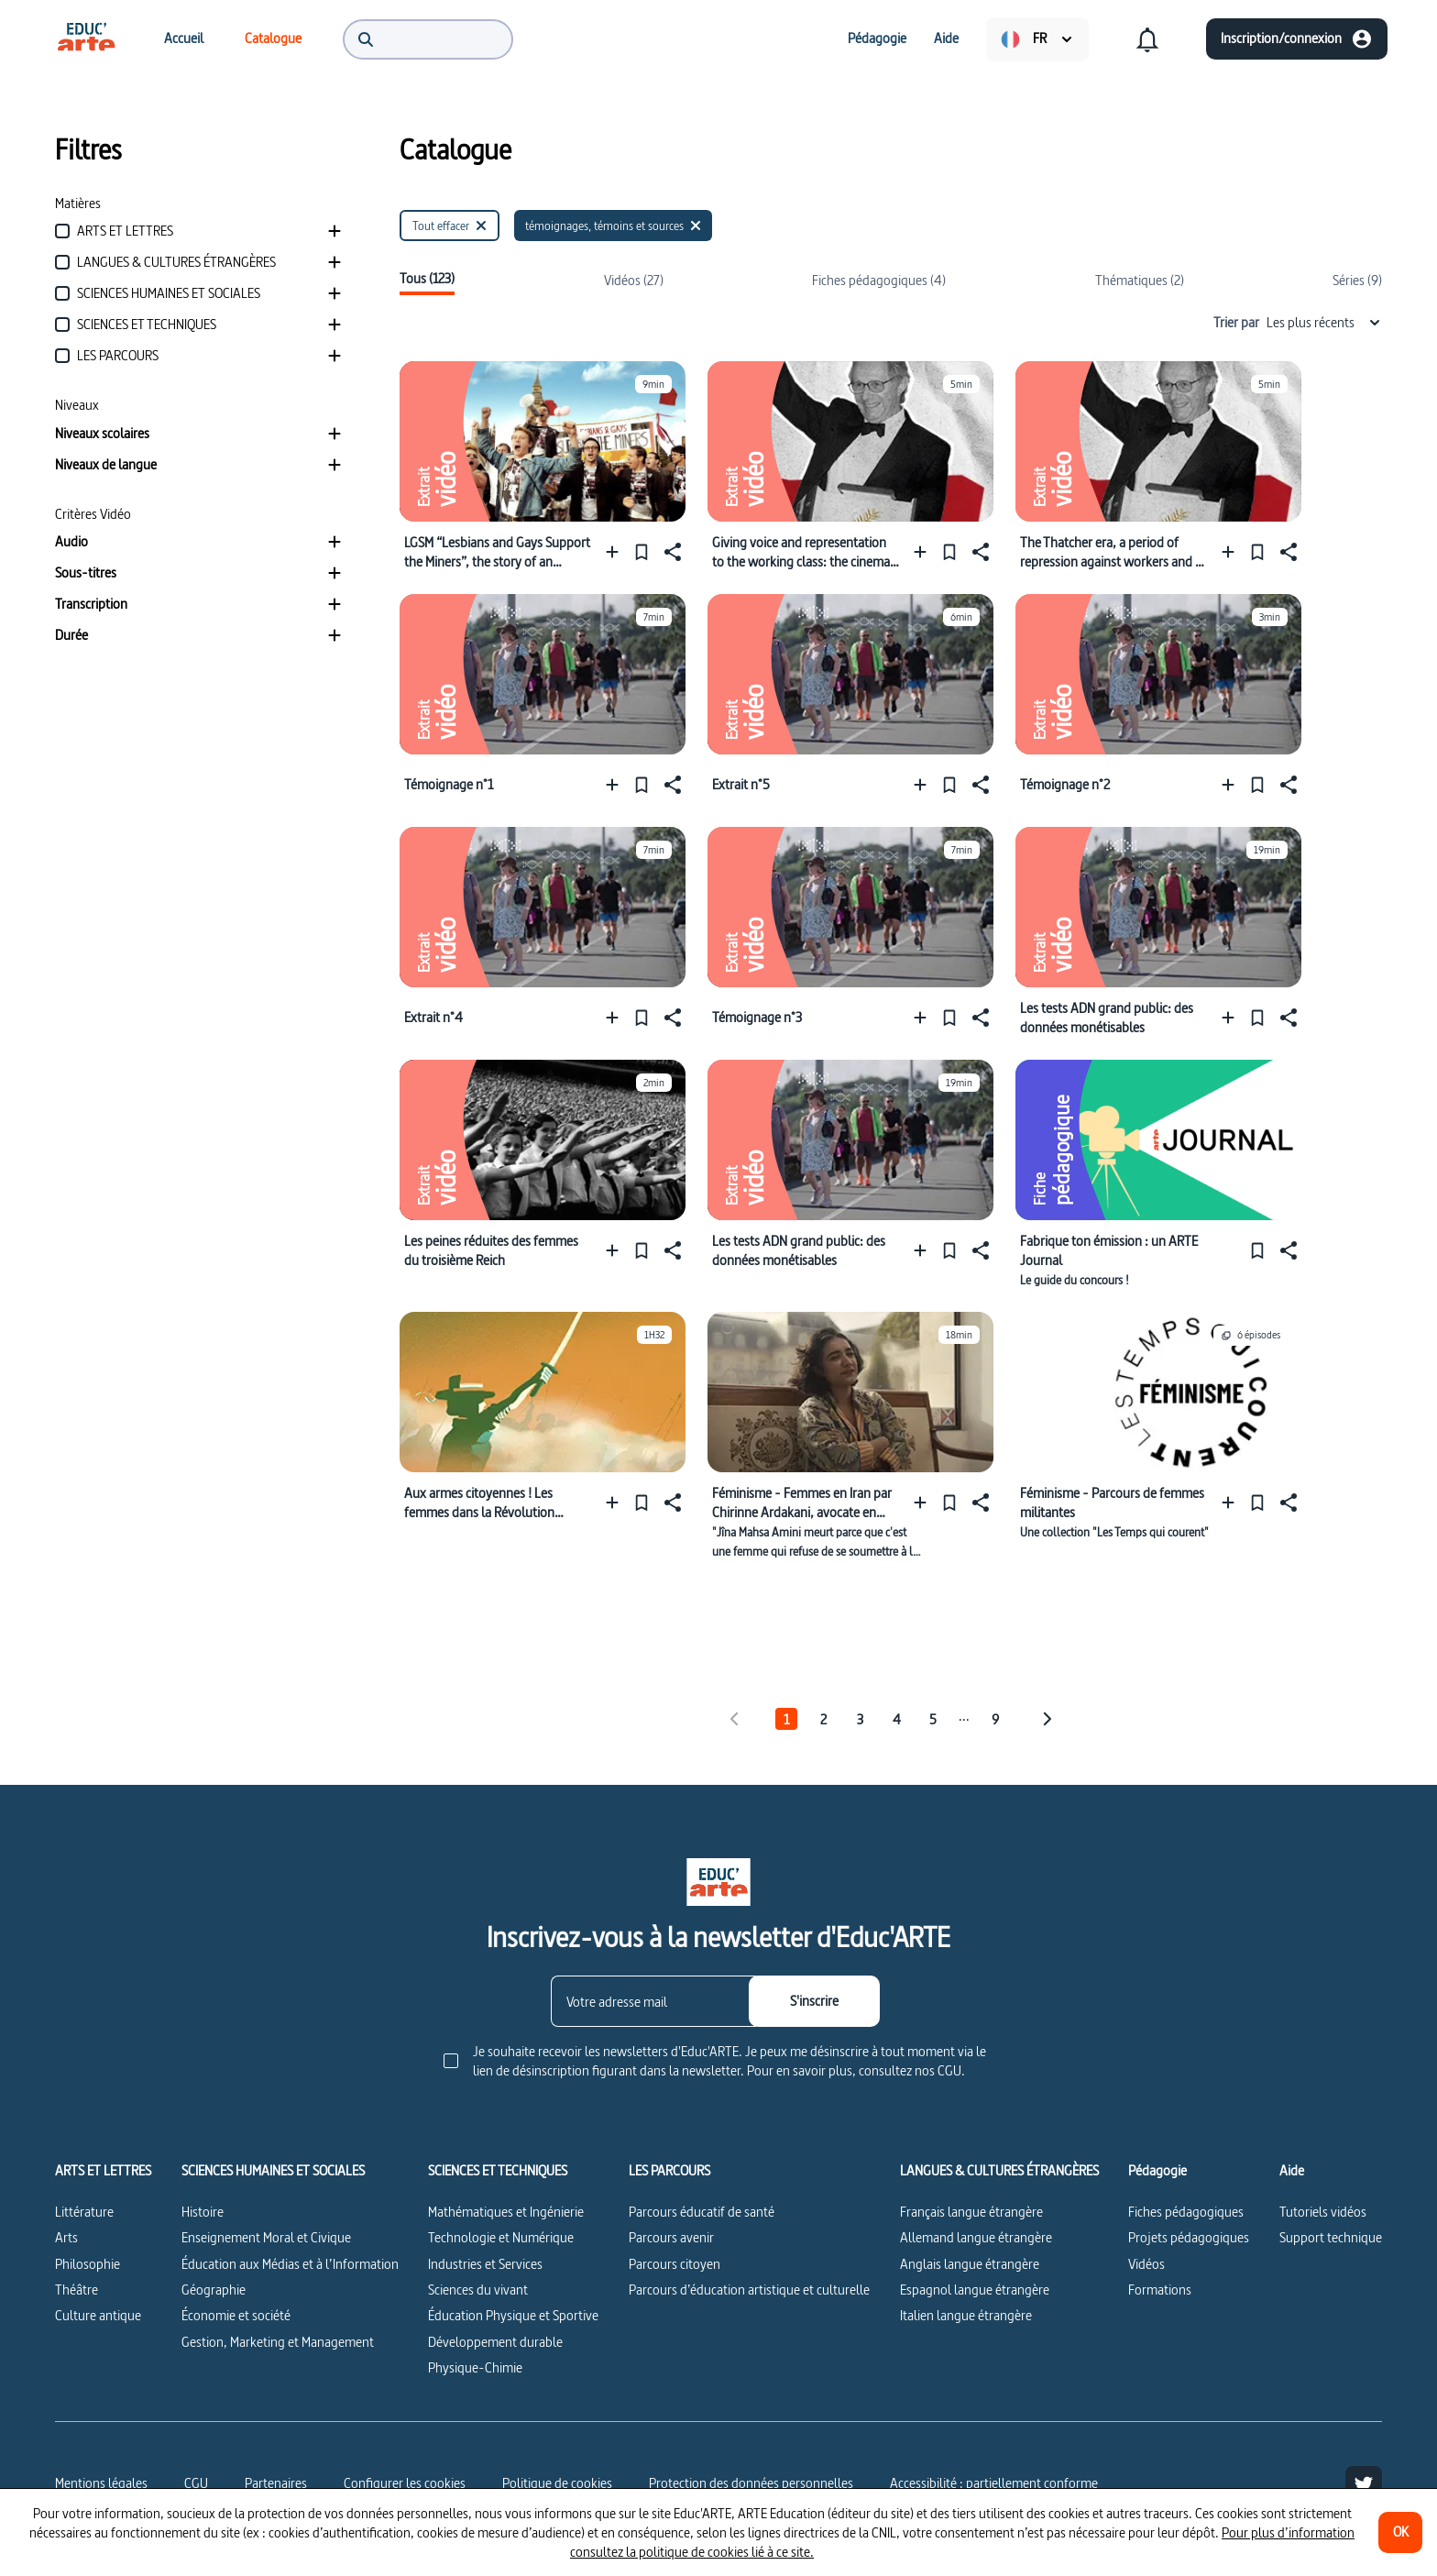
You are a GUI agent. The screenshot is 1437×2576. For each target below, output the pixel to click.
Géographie (213, 2289)
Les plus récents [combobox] (1324, 322)
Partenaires (276, 2483)
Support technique (1330, 2237)
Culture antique (98, 2315)
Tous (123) (427, 279)
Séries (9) (1357, 280)
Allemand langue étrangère (976, 2237)
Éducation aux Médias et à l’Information (290, 2263)
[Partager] (671, 551)
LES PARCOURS (669, 2171)
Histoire (202, 2211)
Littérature (84, 2211)
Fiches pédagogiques (1186, 2211)
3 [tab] (860, 1719)
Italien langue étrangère (966, 2315)
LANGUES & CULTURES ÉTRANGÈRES (999, 2171)
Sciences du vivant (478, 2289)
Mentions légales (101, 2483)
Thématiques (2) (1139, 280)
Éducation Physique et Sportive (513, 2315)
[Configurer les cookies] (405, 2483)
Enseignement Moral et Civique (266, 2237)
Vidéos (1146, 2263)
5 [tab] (933, 1719)
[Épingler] (641, 551)
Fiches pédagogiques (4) (879, 280)
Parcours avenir (671, 2237)
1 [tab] (786, 1719)
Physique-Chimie (475, 2367)
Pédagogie (1157, 2171)
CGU (196, 2483)
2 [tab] (823, 1719)
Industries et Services (485, 2263)
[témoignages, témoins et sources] (613, 225)
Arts (66, 2237)
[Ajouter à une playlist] (616, 551)
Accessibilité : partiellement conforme (994, 2483)
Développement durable (495, 2341)
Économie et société (236, 2315)
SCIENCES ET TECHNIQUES (497, 2171)
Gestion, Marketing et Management (277, 2341)
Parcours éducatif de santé (701, 2211)
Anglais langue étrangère (969, 2263)
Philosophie (87, 2263)
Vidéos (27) (634, 280)
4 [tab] (897, 1719)
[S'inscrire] (814, 2001)
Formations (1159, 2289)
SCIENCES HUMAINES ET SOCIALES (273, 2171)
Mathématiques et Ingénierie (506, 2211)
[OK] (1400, 2532)
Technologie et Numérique (501, 2237)
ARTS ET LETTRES (103, 2171)
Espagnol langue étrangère (974, 2289)
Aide (1291, 2171)
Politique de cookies (557, 2483)
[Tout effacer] (449, 225)
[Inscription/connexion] (1297, 39)
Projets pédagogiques (1188, 2237)
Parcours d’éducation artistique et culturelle (749, 2289)
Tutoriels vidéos (1322, 2211)
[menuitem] (86, 38)
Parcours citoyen (674, 2263)
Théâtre (76, 2289)
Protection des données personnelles (751, 2483)
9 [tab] (995, 1719)
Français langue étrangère (971, 2211)
